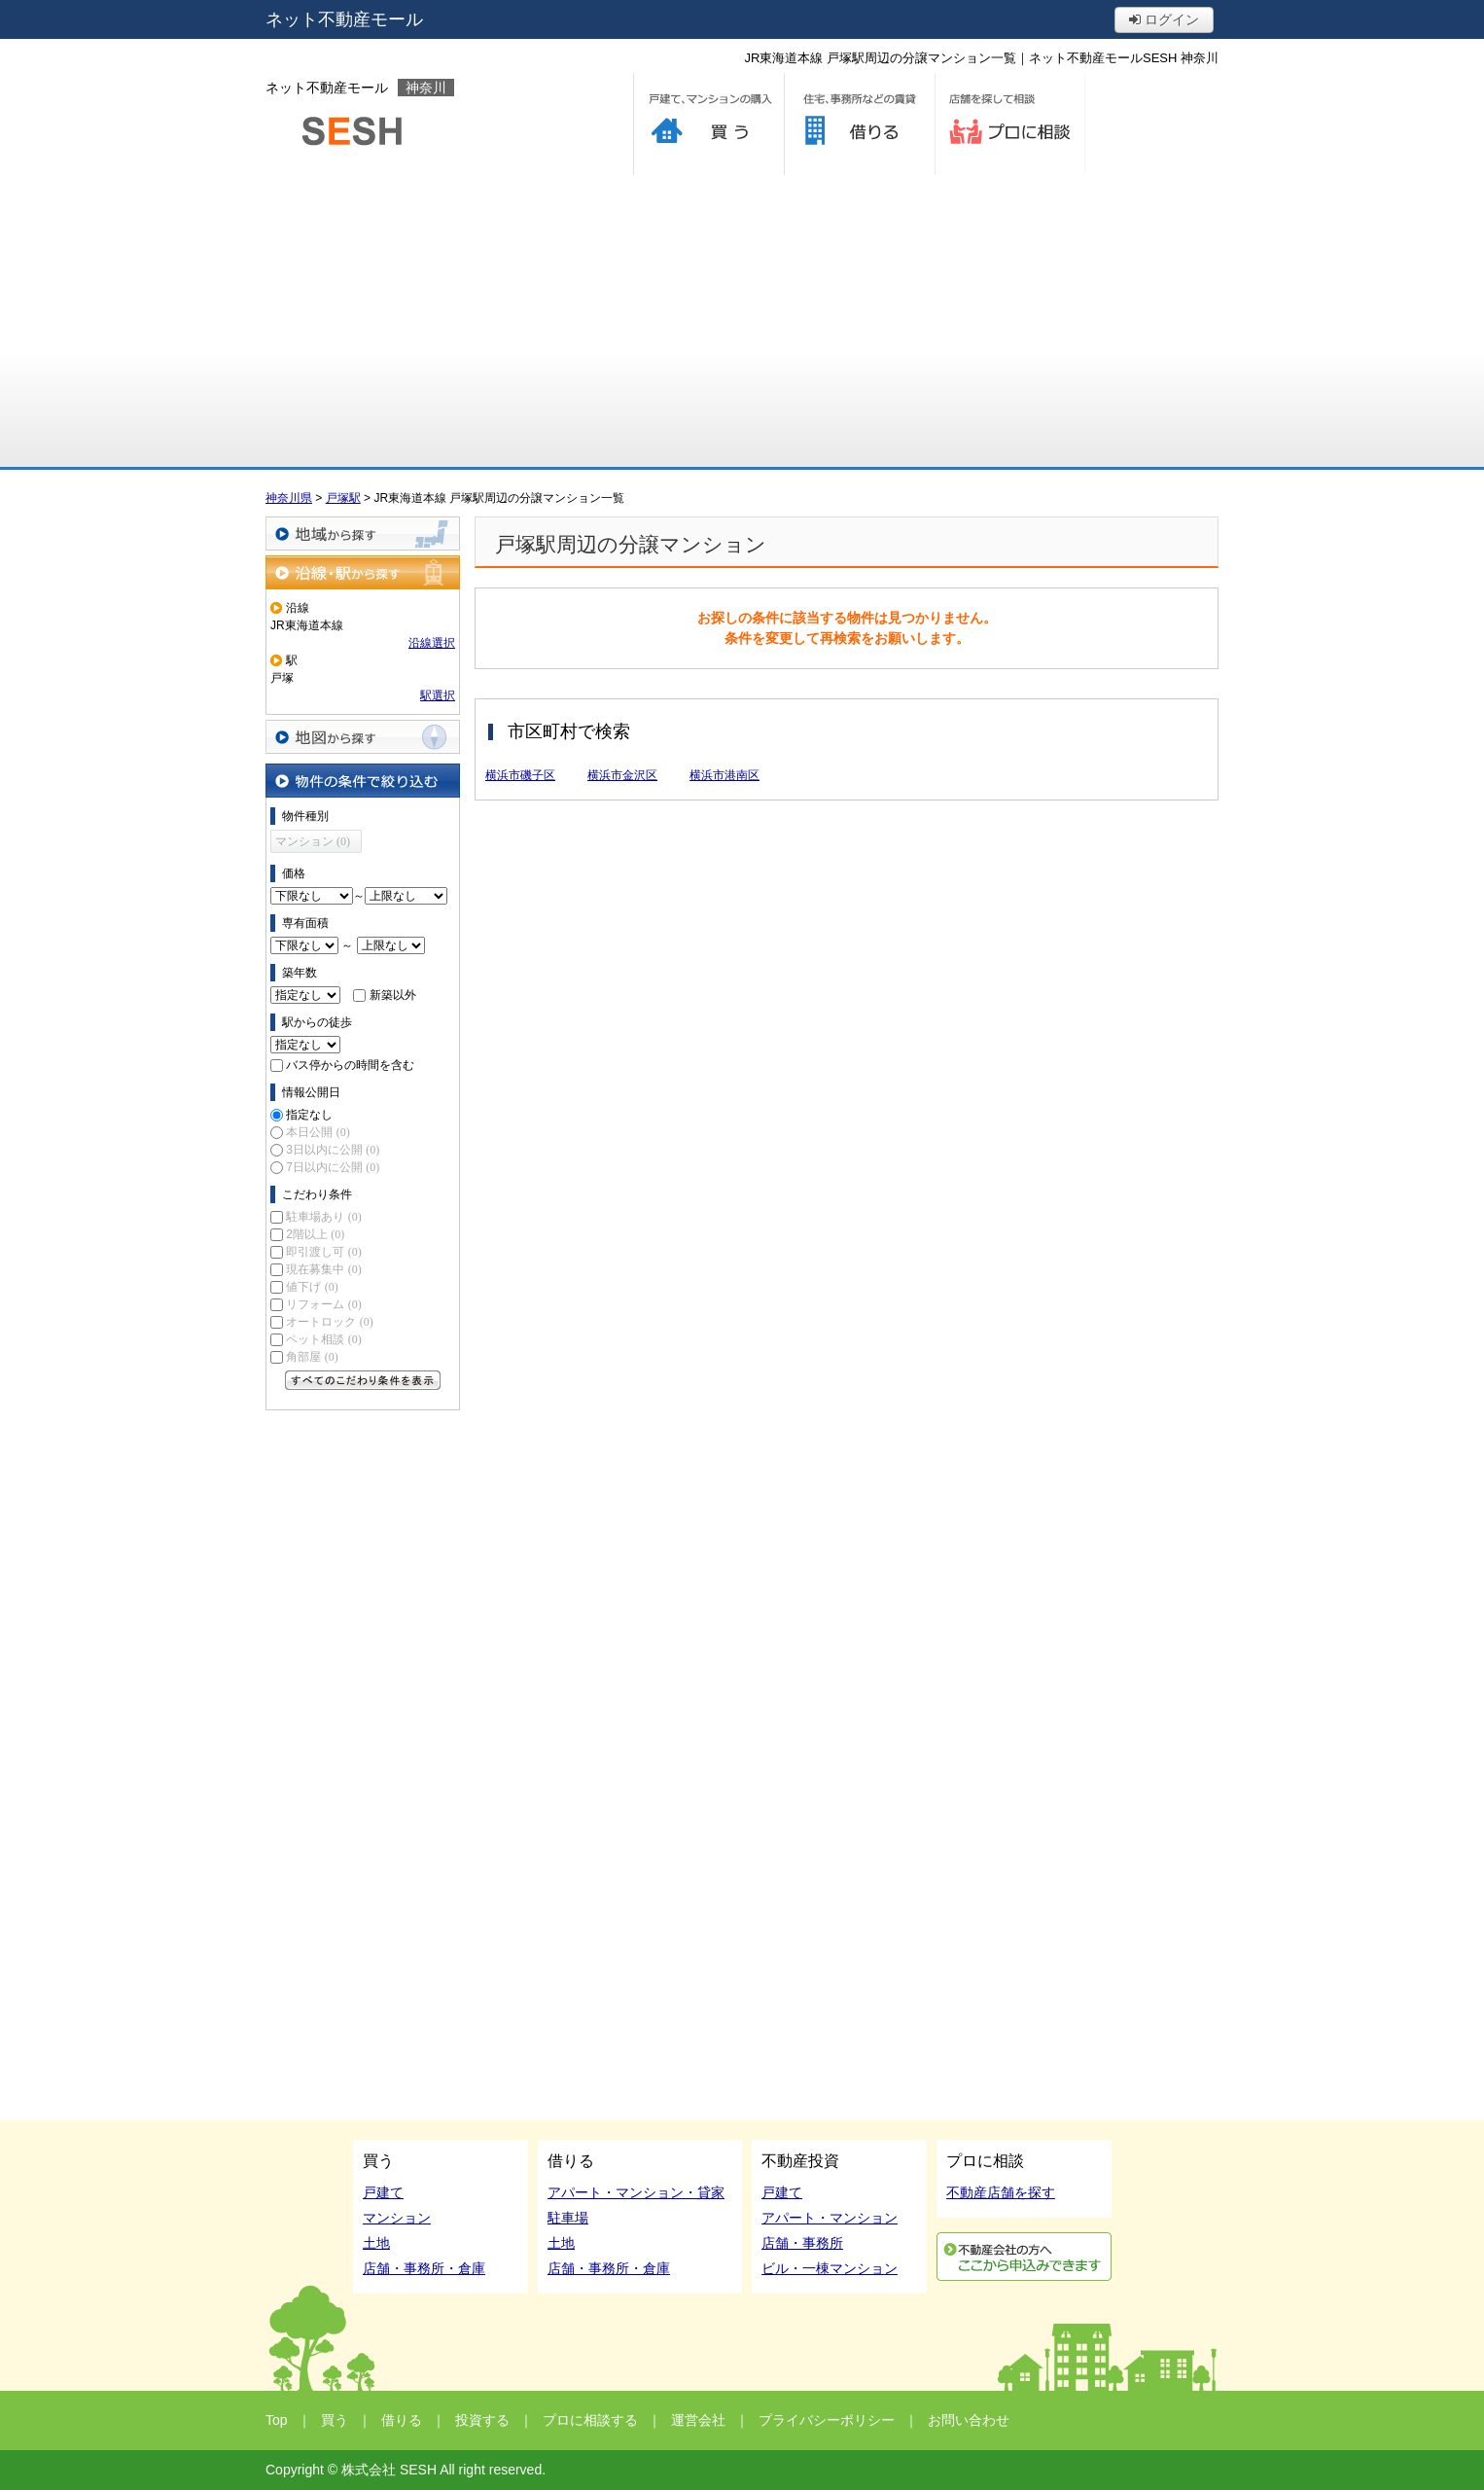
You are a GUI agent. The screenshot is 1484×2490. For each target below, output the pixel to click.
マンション (397, 2217)
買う (708, 124)
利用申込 (1024, 2256)
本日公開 (317, 1132)
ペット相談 (323, 1339)
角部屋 (311, 1357)
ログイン (1164, 19)
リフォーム (323, 1304)
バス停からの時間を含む (350, 1065)
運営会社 (698, 2420)
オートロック (329, 1322)
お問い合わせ (968, 2420)
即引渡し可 (323, 1252)
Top (276, 2420)
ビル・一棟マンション (829, 2268)
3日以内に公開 (332, 1149)
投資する (482, 2420)
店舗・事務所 (802, 2243)
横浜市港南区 (724, 775)
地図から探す (362, 737)
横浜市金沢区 (622, 775)
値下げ (311, 1287)
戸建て (383, 2192)
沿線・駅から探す (362, 572)
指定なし (309, 1114)
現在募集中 (323, 1269)
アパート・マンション (829, 2217)
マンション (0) (312, 841)
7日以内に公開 (332, 1167)
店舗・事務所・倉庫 (424, 2268)
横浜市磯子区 (520, 775)
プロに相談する (1010, 124)
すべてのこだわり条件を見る (363, 1380)
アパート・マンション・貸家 (636, 2192)
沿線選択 (431, 643)
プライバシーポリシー (827, 2420)
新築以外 (393, 995)
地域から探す (362, 533)
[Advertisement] (742, 321)
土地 (376, 2243)
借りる (859, 124)
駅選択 (437, 695)
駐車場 (568, 2217)
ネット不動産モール (344, 19)
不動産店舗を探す (1000, 2192)
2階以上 (315, 1234)
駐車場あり (323, 1217)
